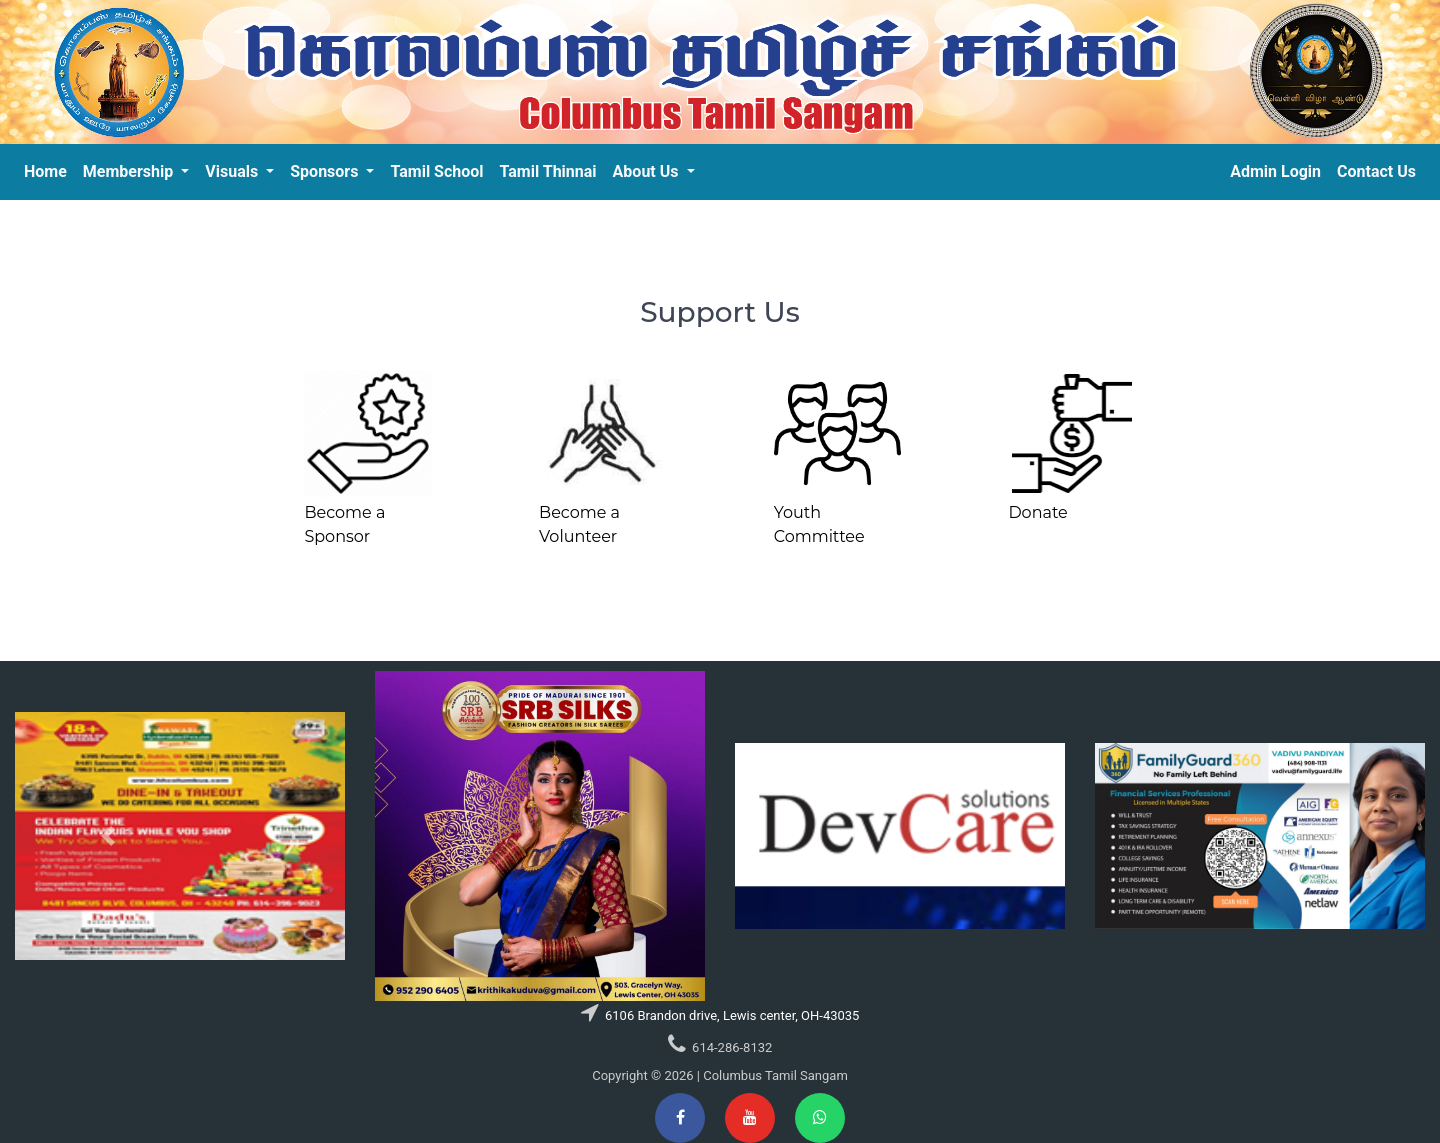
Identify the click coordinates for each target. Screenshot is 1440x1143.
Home (45, 171)
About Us (648, 171)
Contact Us (1376, 171)
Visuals (233, 171)
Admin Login (1275, 171)
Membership (130, 171)
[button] (108, 836)
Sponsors (326, 171)
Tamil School (436, 171)
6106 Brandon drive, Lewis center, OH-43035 (731, 1015)
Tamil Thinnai (548, 171)
